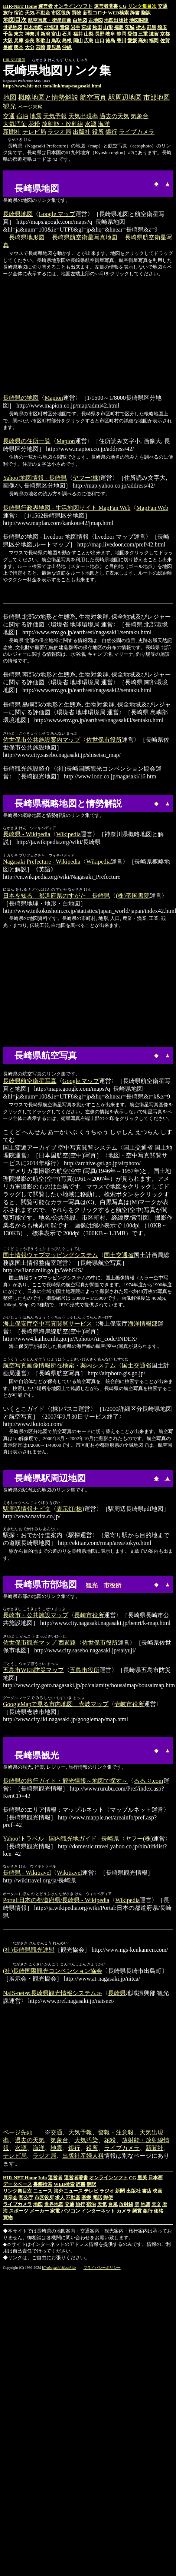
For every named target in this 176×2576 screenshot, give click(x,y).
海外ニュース (68, 2191)
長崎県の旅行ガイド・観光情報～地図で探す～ (65, 1781)
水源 (91, 124)
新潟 (45, 34)
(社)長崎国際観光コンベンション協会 (52, 1971)
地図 (9, 97)
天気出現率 (83, 116)
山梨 (89, 34)
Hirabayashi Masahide (59, 2268)
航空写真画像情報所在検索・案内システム (59, 1365)
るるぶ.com (148, 1781)
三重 (143, 34)
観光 (9, 106)
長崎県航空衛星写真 (29, 1081)
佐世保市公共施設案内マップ (41, 740)
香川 (121, 40)
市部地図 (156, 97)
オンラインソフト (73, 6)
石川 (67, 34)
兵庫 (18, 40)
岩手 (75, 27)
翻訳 (146, 13)
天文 (156, 2205)
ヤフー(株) (87, 478)
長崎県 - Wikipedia (26, 834)
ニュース (42, 2191)
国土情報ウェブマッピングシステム (50, 1255)
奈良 (30, 40)
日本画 (155, 2178)
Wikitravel (69, 1872)
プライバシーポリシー (102, 2268)
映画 (157, 2191)
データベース (17, 2185)
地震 (36, 116)
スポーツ (18, 2211)
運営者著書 (106, 6)
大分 (30, 47)
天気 (30, 13)
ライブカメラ (136, 132)
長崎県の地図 (21, 398)
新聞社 (12, 132)
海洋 (104, 124)
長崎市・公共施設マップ (35, 1615)
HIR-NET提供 (14, 60)
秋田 (97, 27)
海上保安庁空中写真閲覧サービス (47, 1323)
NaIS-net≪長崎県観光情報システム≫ (52, 1994)
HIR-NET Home (20, 6)
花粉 (34, 124)
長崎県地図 (18, 214)
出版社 (82, 132)
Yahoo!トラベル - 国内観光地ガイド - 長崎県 (61, 1838)
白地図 (80, 20)
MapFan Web (152, 508)
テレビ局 (34, 132)
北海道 (51, 27)
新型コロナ (95, 13)
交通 (162, 6)
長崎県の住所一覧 (26, 441)
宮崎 (40, 47)
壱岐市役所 (129, 1704)
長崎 (8, 47)
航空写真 (93, 97)
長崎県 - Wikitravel (27, 1872)
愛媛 (132, 40)
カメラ (124, 2211)
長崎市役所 (89, 1615)
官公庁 (26, 2198)
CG (123, 6)
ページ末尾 (30, 107)
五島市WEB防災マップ (33, 1670)
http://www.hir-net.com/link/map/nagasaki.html (52, 86)
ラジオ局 (59, 132)
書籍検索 (42, 2185)
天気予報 (55, 116)
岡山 (78, 40)
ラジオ (107, 2191)
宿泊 (18, 13)
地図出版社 (116, 20)
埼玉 (162, 27)
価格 (158, 2211)
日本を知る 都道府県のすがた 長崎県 (56, 896)
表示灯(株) (70, 1509)
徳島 (110, 40)
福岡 (154, 40)
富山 (56, 34)
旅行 (8, 13)
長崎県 (117, 1994)
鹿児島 (53, 47)
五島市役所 (85, 1670)
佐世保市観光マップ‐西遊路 (39, 1642)
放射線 (126, 2205)
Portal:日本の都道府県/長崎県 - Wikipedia (56, 1900)
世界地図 (12, 27)
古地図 (95, 20)
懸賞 (137, 2211)
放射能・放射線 (62, 124)
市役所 (112, 1585)
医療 (86, 2198)
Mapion (54, 398)
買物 (76, 13)
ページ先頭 (18, 2133)
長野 (99, 34)
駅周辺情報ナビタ (26, 1509)
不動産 (43, 13)
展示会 (10, 2198)
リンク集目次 (17, 2191)
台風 (113, 2205)
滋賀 (154, 34)
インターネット (98, 2211)
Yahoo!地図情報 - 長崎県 (35, 478)
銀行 (111, 132)
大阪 (8, 40)
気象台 (140, 116)
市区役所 (61, 13)
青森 (64, 27)
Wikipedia (68, 834)
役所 (98, 132)
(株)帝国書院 (133, 896)
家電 (55, 2211)
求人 (60, 2198)
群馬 (151, 27)
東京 (18, 34)
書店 (146, 2191)
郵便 (108, 2198)
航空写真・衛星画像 (49, 20)
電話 (97, 2198)
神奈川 (32, 34)
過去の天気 (114, 116)
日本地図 (33, 27)
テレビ (91, 2191)
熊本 (18, 47)
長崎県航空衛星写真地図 (84, 237)
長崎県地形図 (27, 237)
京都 (165, 34)
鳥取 (56, 40)
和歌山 (43, 40)
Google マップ (57, 214)
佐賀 (165, 40)
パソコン (70, 2211)
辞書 (135, 13)
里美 (142, 2178)
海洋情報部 (142, 1323)
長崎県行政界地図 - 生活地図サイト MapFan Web (66, 508)
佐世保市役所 (104, 740)
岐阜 (110, 34)
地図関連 (139, 20)
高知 (143, 40)
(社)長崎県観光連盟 (29, 1950)
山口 (99, 40)
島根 (67, 40)
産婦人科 (92, 2156)
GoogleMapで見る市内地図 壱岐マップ (55, 1704)
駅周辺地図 (125, 97)
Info (42, 2178)
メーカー (39, 2211)
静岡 (121, 34)
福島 (119, 27)
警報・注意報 (116, 2133)
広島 (89, 40)
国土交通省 (119, 1255)
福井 (78, 34)
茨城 (129, 27)
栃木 (141, 27)
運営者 (45, 6)
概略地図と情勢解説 (48, 97)
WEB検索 (118, 13)
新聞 (120, 2191)
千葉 (8, 34)
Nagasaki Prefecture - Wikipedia (41, 861)
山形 (108, 27)
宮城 (86, 27)
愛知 (132, 34)
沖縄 (67, 47)
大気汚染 (15, 124)
